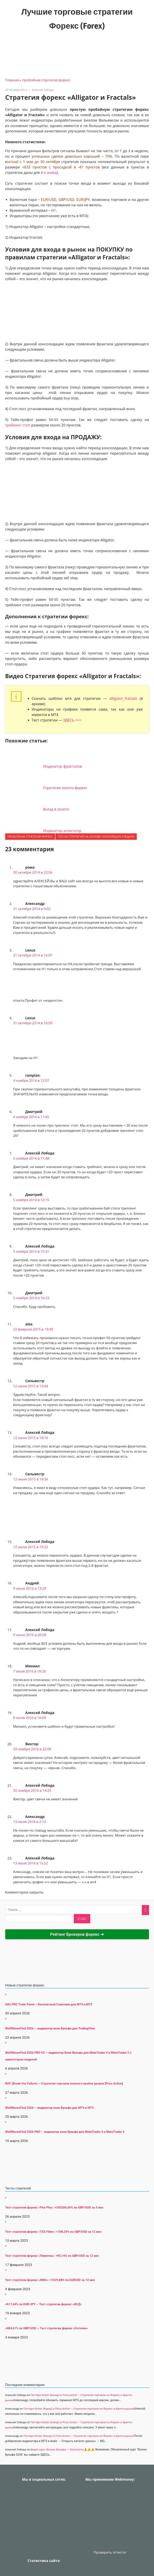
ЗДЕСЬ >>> (72, 720)
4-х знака (49, 172)
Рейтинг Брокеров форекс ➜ (77, 1934)
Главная (12, 80)
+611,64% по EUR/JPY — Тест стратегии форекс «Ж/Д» (43, 2304)
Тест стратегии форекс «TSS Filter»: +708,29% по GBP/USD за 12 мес (53, 2232)
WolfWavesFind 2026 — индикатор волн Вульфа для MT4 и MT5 (49, 2108)
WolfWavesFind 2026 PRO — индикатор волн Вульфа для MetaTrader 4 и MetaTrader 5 (65, 2132)
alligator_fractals (123, 698)
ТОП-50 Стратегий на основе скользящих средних (96, 836)
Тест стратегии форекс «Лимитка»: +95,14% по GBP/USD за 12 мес (52, 2256)
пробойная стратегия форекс (46, 80)
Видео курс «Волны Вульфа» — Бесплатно (57, 2449)
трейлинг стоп (17, 425)
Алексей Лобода (43, 90)
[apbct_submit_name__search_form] (82, 1918)
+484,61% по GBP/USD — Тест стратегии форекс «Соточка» (46, 2328)
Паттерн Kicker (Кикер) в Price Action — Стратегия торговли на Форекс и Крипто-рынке (78, 2408)
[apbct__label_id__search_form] (39, 1918)
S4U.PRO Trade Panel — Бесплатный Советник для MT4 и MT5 (48, 2004)
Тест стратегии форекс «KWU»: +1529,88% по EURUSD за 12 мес (50, 2280)
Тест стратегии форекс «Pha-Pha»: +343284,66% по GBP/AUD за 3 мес (54, 2207)
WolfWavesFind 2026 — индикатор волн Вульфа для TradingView (50, 2028)
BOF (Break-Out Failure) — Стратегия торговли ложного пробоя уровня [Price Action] (64, 2083)
